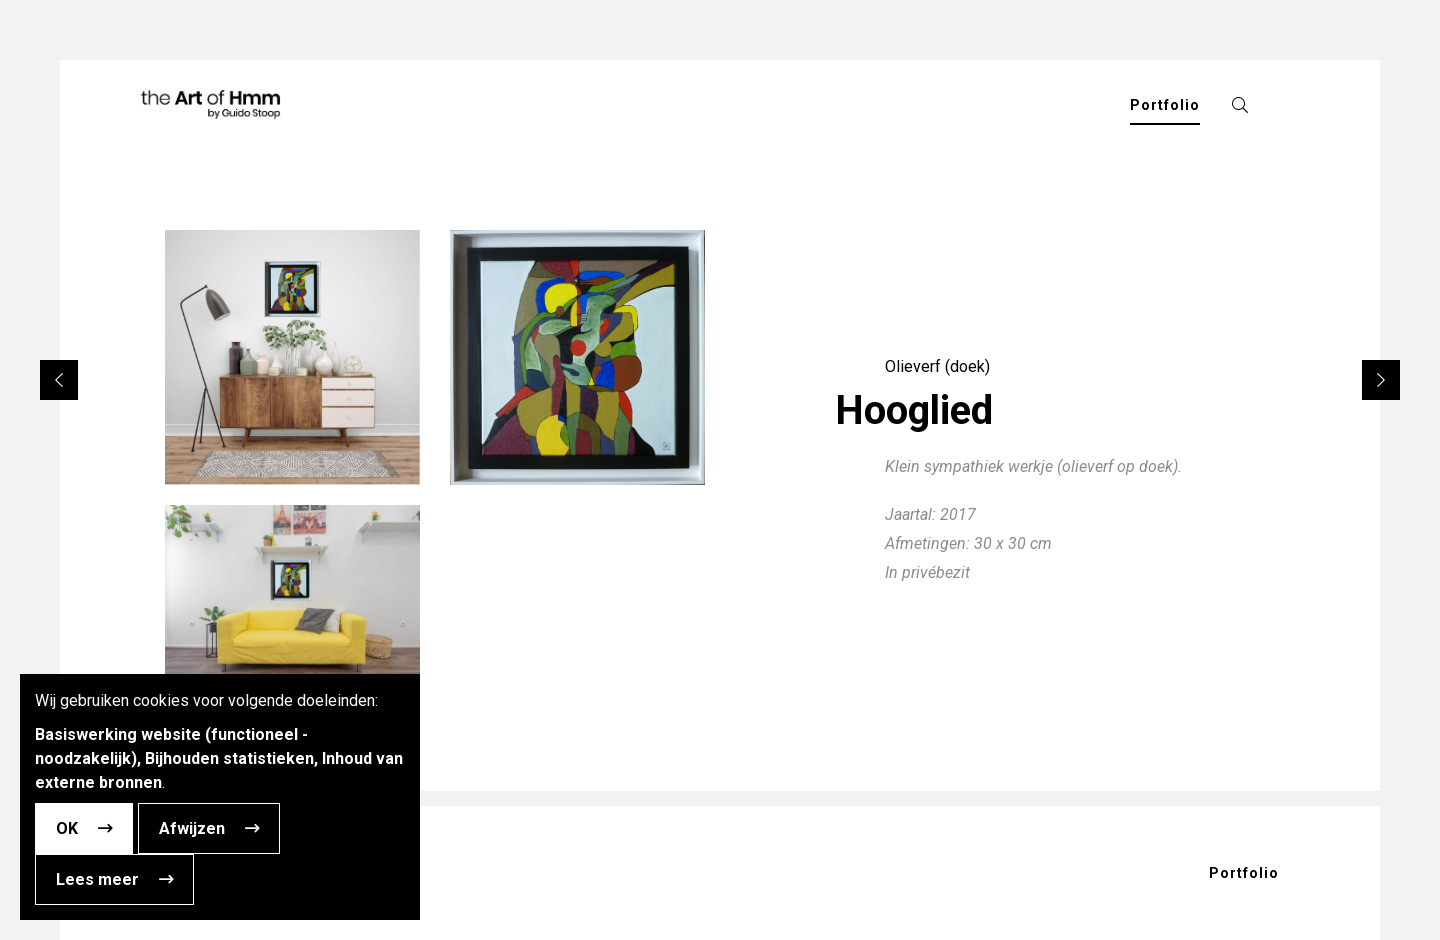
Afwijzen (192, 828)
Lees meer (97, 879)
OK (67, 828)
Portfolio (1244, 873)
